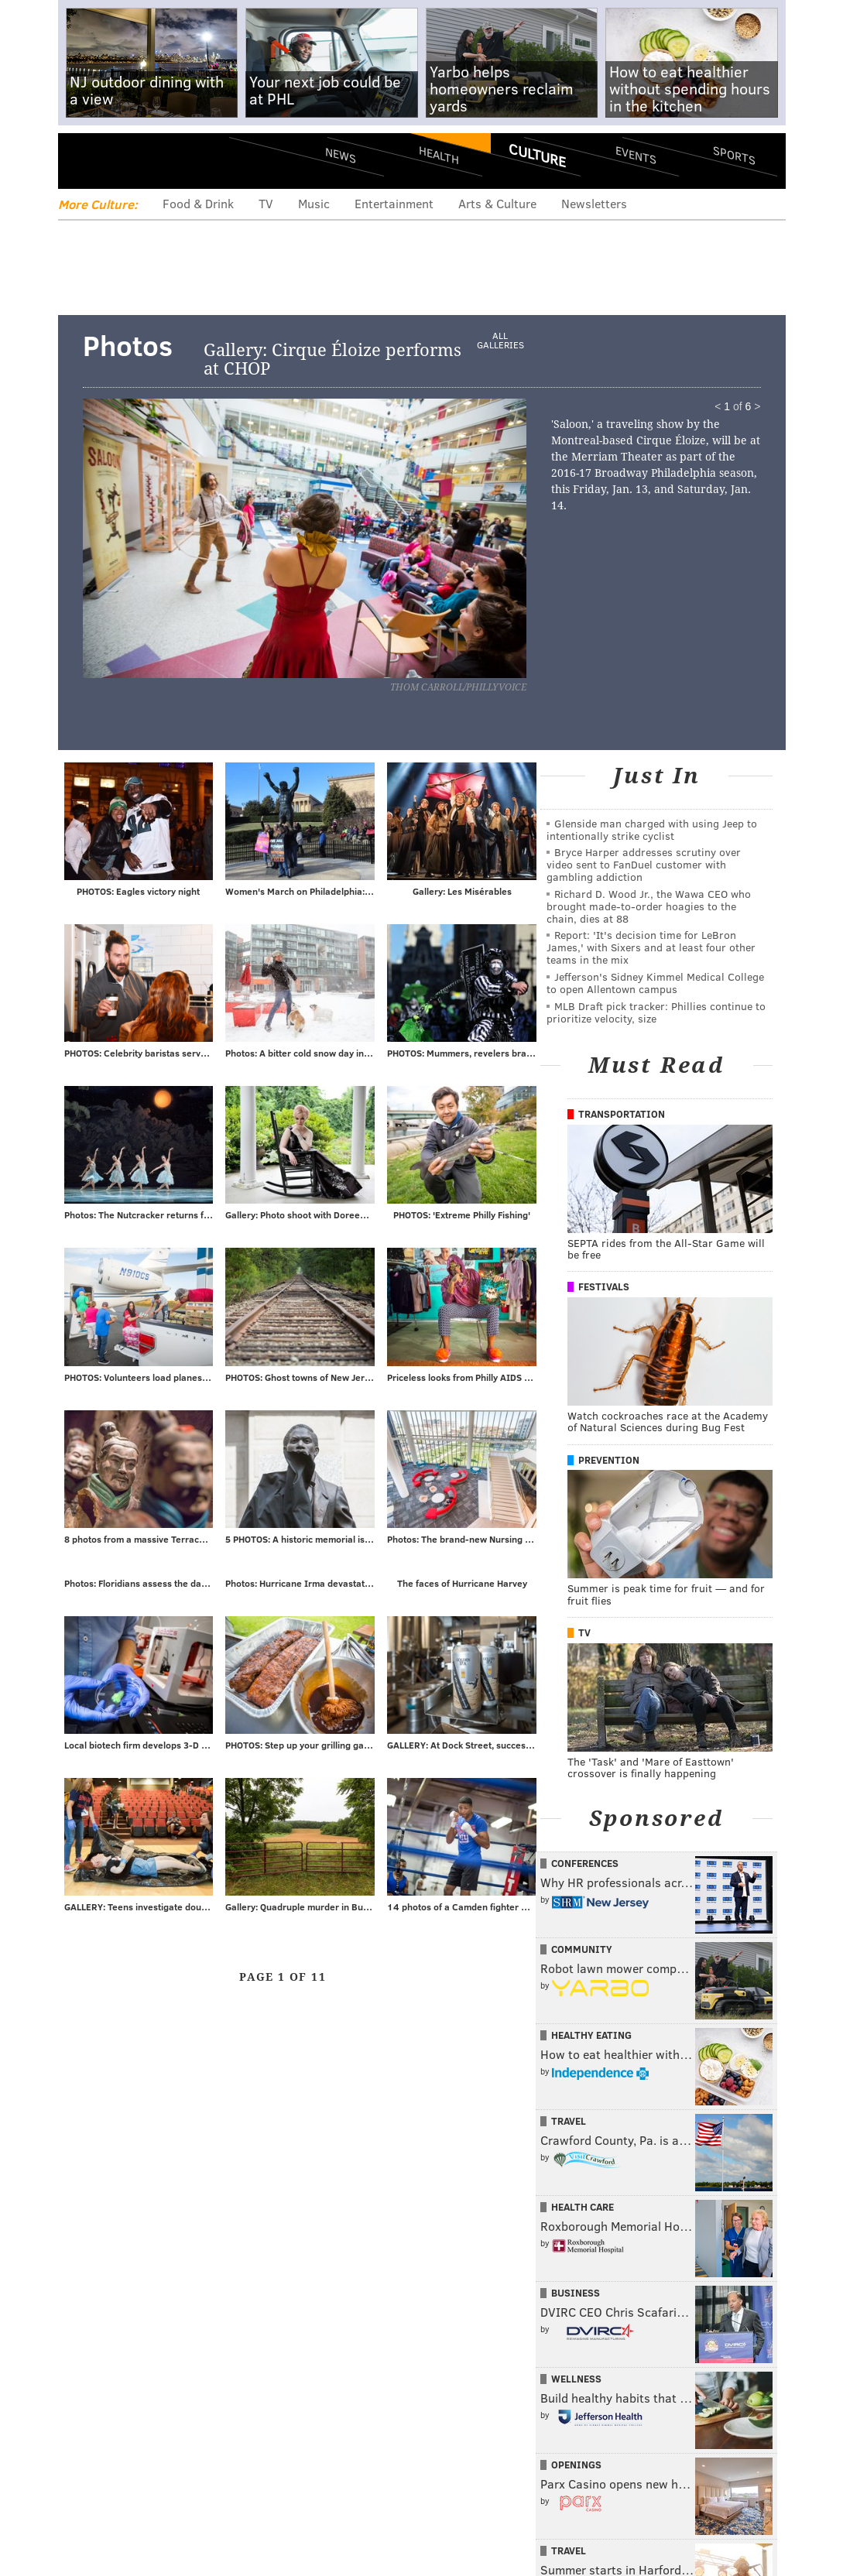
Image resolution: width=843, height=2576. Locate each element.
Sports (733, 155)
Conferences (585, 1863)
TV (266, 203)
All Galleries (500, 341)
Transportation (621, 1114)
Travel (568, 2121)
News (340, 154)
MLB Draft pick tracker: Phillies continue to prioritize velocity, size (656, 1012)
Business (575, 2293)
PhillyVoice (164, 160)
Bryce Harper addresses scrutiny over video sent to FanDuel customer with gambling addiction (644, 864)
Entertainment (394, 203)
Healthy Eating (591, 2035)
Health (439, 155)
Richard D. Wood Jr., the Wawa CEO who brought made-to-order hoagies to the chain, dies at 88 (649, 906)
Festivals (603, 1286)
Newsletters (594, 203)
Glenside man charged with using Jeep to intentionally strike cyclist (652, 829)
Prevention (608, 1460)
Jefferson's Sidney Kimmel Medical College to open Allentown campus (655, 982)
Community (581, 1949)
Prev (150, 553)
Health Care (582, 2207)
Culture (537, 155)
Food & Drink (198, 203)
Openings (576, 2465)
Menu (82, 161)
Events (635, 155)
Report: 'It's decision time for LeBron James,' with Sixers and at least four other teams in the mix (651, 947)
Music (314, 203)
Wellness (576, 2379)
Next (384, 553)
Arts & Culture (497, 203)
